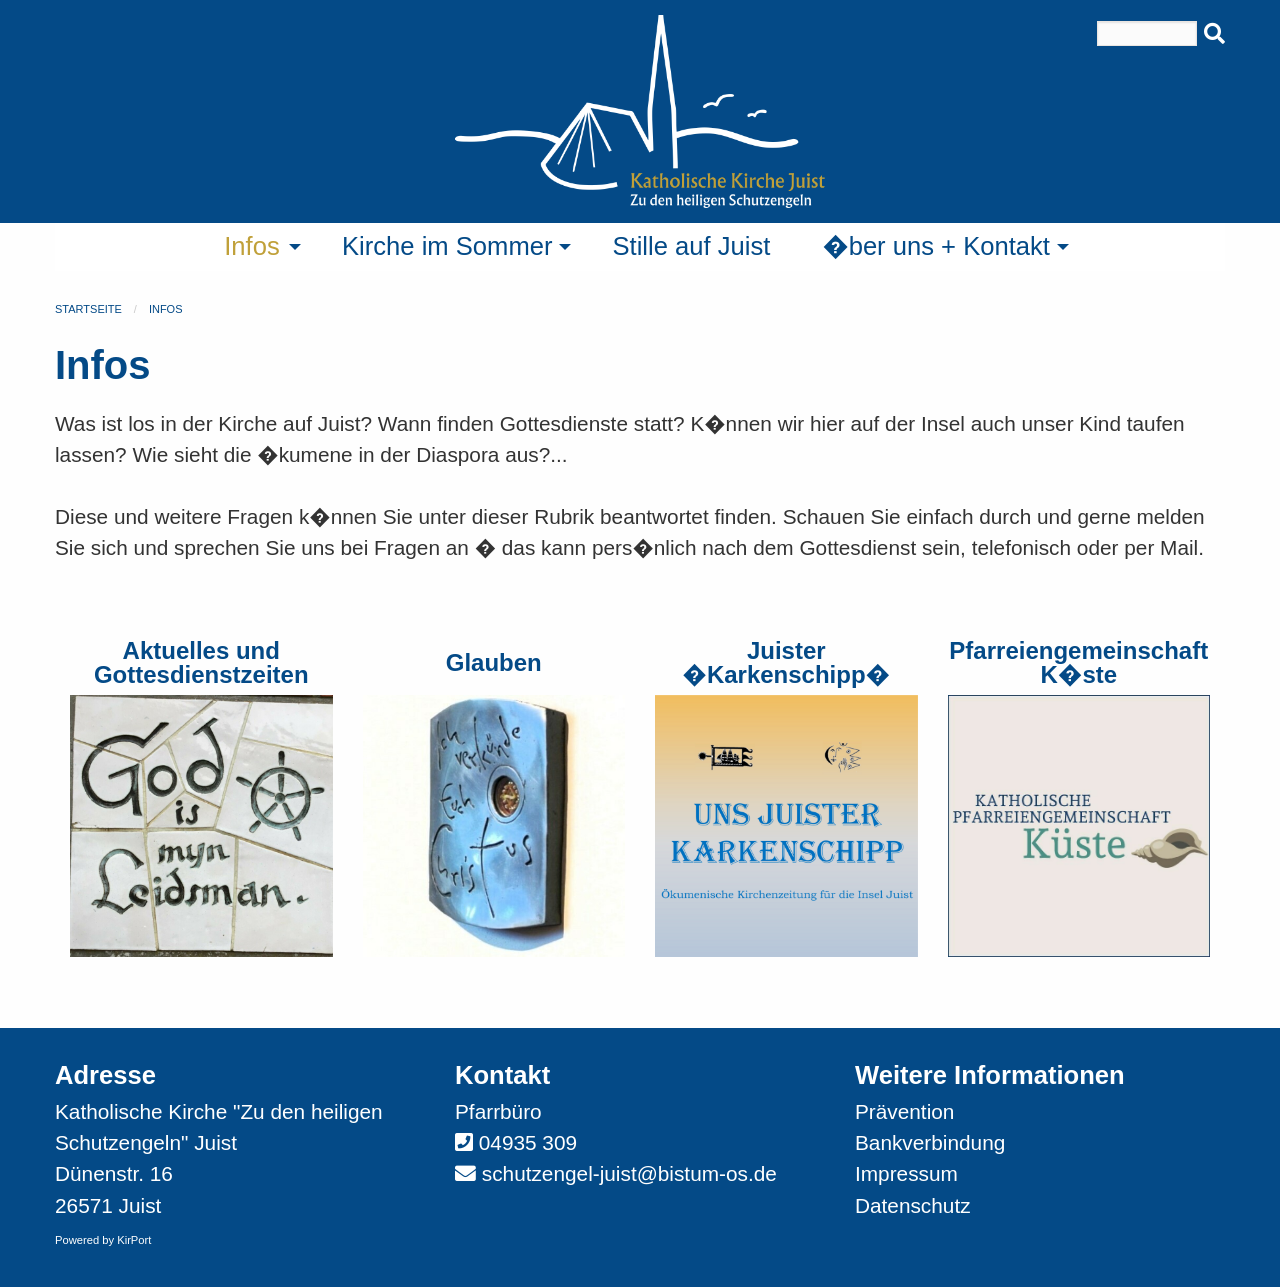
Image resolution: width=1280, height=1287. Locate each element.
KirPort (134, 1240)
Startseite (88, 309)
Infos (166, 309)
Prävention (904, 1111)
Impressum (906, 1173)
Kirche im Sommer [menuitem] (447, 246)
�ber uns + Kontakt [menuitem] (936, 246)
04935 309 (528, 1142)
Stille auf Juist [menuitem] (691, 246)
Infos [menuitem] (252, 246)
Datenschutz (913, 1205)
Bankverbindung (930, 1142)
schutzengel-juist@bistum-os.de (629, 1173)
